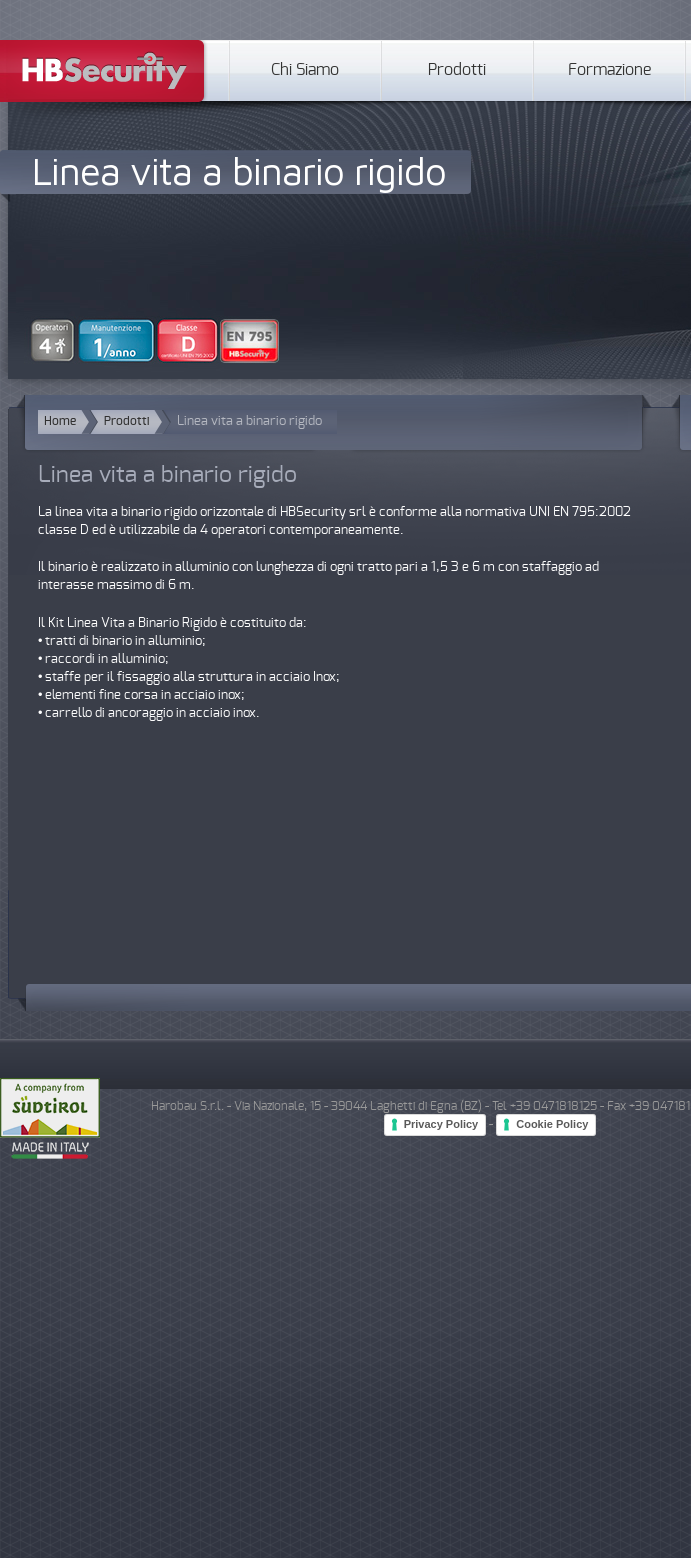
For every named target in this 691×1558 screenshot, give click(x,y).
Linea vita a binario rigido (239, 170)
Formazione (609, 70)
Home (60, 421)
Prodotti (457, 70)
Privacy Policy (441, 1124)
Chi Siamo (305, 70)
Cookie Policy (552, 1124)
